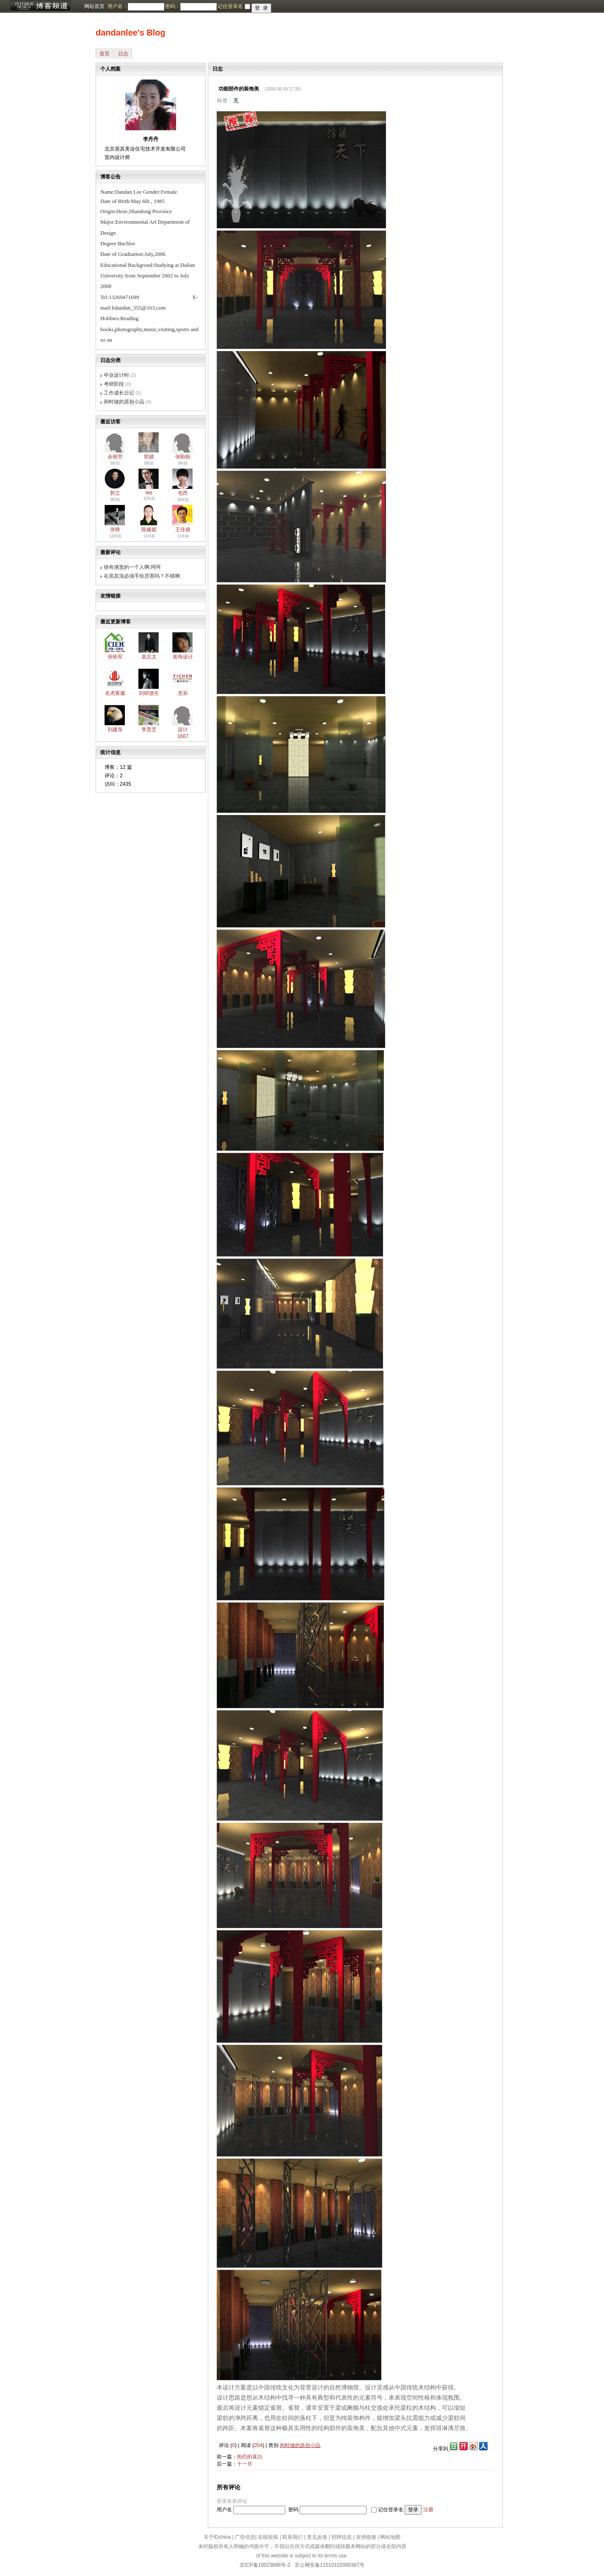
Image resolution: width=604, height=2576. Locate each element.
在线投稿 (268, 2537)
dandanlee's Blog (130, 32)
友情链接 (366, 2537)
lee (149, 493)
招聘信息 (341, 2537)
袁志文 (149, 657)
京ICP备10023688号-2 (265, 2565)
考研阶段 (114, 384)
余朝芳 (115, 457)
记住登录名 (390, 2510)
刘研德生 (149, 693)
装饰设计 (183, 657)
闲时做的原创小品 (124, 402)
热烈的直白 (249, 2457)
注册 (428, 2510)
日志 (123, 54)
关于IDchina (217, 2537)
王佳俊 (182, 529)
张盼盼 (182, 457)
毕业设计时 (116, 375)
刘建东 (115, 729)
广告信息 (245, 2537)
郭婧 (149, 457)
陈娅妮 (149, 529)
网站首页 (94, 6)
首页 (104, 54)
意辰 (183, 693)
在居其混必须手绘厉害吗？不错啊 (142, 576)
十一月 (244, 2464)
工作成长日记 (119, 393)
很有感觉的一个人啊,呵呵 (132, 567)
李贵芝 (149, 729)
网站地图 (390, 2537)
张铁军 (115, 657)
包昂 (183, 493)
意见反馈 (317, 2537)
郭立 (115, 493)
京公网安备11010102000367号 (329, 2565)
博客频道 (40, 6)
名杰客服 (115, 693)
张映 (115, 529)
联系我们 (292, 2537)
